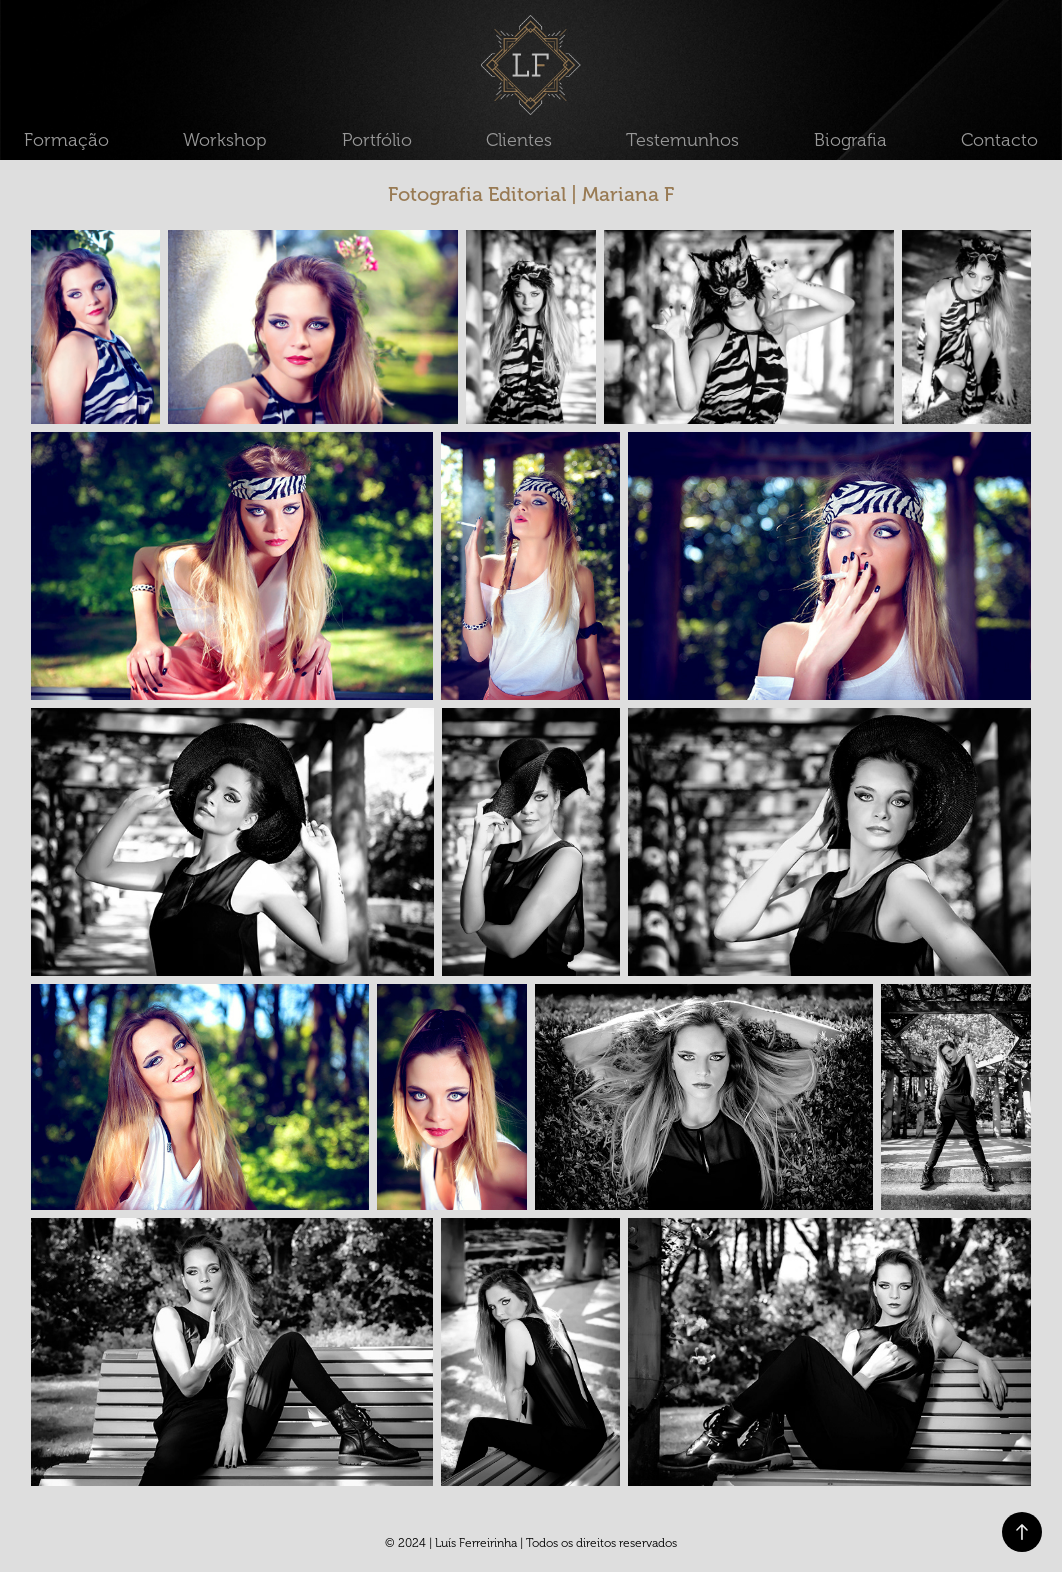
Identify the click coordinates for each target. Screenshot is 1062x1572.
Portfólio (377, 140)
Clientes (519, 140)
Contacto (999, 140)
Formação (66, 140)
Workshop (225, 140)
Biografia (850, 140)
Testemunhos (682, 140)
